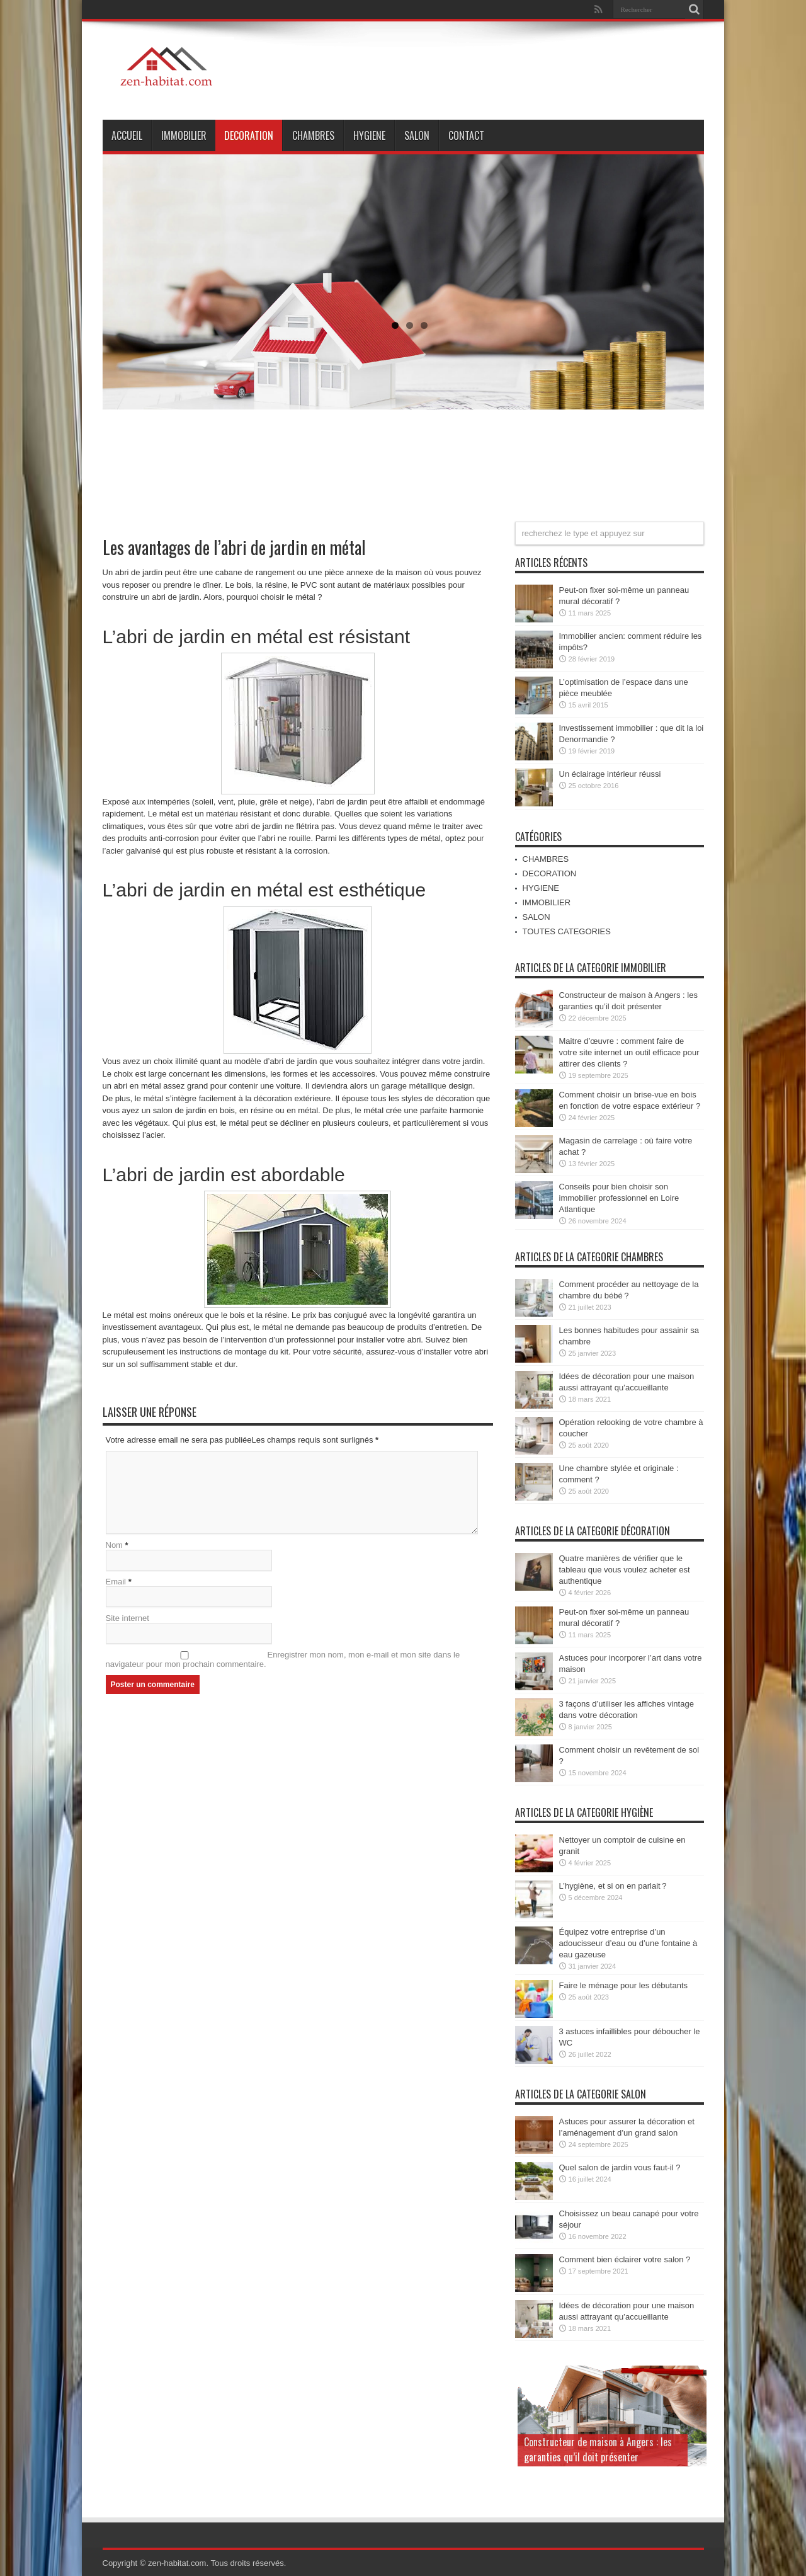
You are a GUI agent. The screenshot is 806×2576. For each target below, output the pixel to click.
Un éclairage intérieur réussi (610, 774)
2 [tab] (409, 325)
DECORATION (248, 135)
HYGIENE (369, 135)
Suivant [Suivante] (685, 154)
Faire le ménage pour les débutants (623, 1985)
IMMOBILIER (184, 135)
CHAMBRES (313, 135)
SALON (416, 135)
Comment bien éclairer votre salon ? (625, 2259)
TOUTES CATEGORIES (567, 931)
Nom (114, 1545)
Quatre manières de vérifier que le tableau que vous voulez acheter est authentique (624, 1570)
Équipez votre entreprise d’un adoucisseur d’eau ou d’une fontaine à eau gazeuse (628, 1943)
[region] (403, 314)
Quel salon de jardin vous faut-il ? (620, 2167)
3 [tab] (424, 325)
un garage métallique (408, 1086)
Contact (466, 135)
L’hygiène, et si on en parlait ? (613, 1886)
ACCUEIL (126, 135)
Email (116, 1581)
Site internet (127, 1618)
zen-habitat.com (177, 2563)
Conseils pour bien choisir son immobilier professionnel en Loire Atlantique (619, 1198)
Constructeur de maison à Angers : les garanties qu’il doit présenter (598, 2449)
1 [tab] (395, 325)
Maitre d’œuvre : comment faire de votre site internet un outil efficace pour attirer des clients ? (629, 1052)
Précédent (716, 154)
